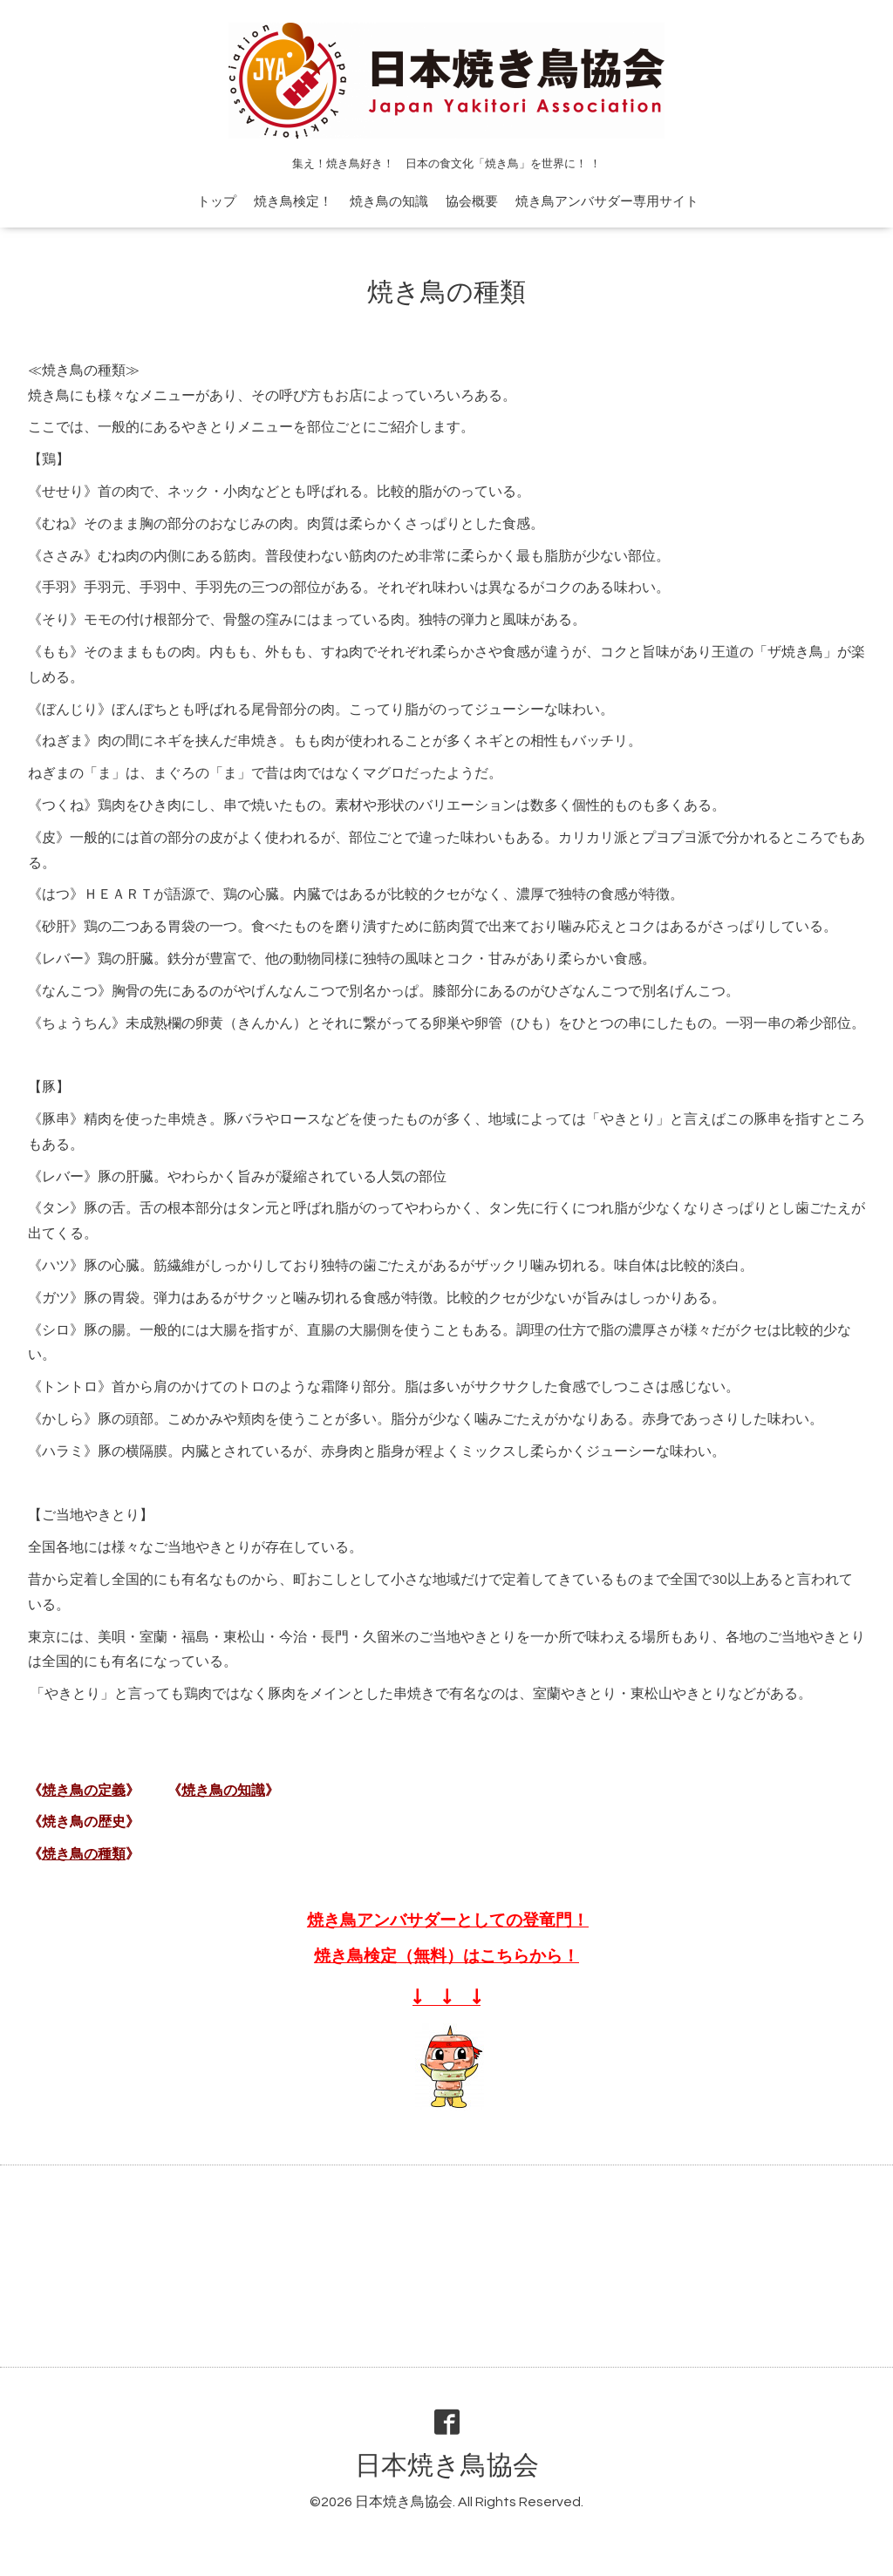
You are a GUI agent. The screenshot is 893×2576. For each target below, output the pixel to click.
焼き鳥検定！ (293, 201)
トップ (216, 201)
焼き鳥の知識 (389, 201)
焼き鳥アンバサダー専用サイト (607, 201)
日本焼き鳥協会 (447, 2465)
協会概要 (472, 201)
